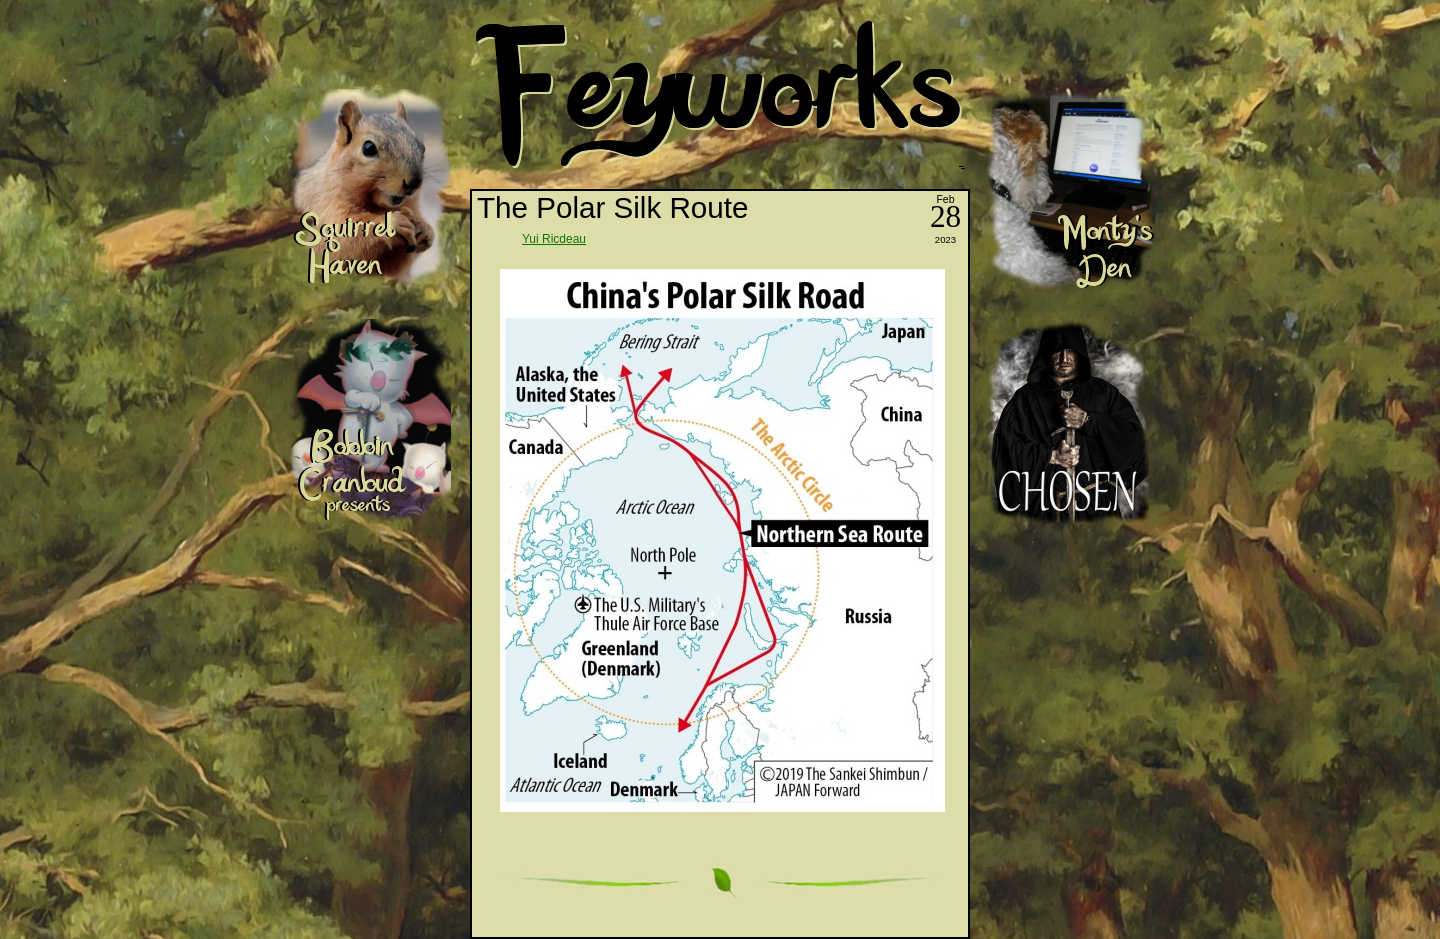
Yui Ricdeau (554, 239)
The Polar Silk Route (612, 207)
